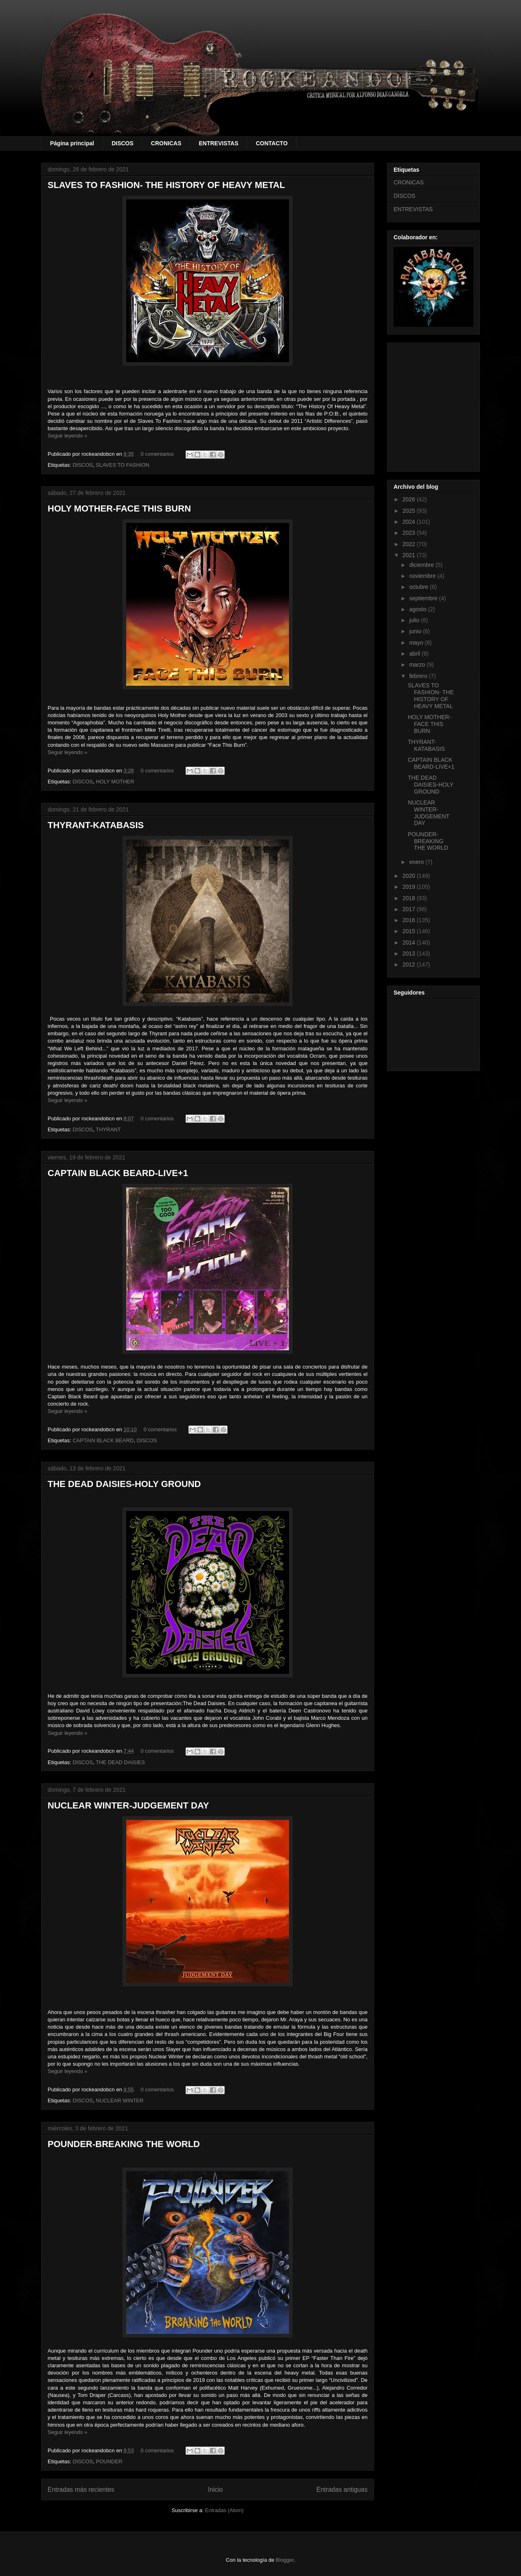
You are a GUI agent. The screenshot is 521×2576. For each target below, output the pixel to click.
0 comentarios (157, 454)
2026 (410, 499)
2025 (410, 510)
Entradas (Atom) (224, 2510)
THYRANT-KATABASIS (96, 825)
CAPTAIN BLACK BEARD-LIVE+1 (118, 1173)
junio (415, 631)
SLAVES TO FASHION (123, 465)
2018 (410, 898)
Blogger (285, 2560)
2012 (410, 964)
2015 (410, 931)
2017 (410, 909)
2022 (410, 544)
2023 (410, 532)
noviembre (423, 576)
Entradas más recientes (81, 2489)
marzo (418, 664)
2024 (410, 521)
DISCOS (123, 143)
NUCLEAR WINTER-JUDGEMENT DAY (128, 1805)
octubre (419, 587)
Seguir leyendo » (68, 436)
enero (417, 862)
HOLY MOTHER (115, 781)
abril (415, 653)
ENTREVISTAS (219, 143)
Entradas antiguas (342, 2489)
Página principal (72, 143)
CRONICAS (166, 143)
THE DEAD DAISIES (120, 1762)
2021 (410, 555)
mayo (417, 642)
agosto (418, 609)
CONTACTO (271, 143)
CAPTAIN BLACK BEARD (103, 1440)
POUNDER (109, 2461)
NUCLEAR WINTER (120, 2100)
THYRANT (108, 1129)
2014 (410, 942)
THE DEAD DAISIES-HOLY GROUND (124, 1484)
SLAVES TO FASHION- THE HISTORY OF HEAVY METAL (166, 185)
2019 (410, 886)
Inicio (215, 2489)
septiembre (424, 598)
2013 (410, 953)
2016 (410, 920)
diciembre (422, 565)
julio (415, 620)
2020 (410, 876)
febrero (419, 676)
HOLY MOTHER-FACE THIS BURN (119, 508)
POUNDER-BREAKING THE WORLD (124, 2144)
